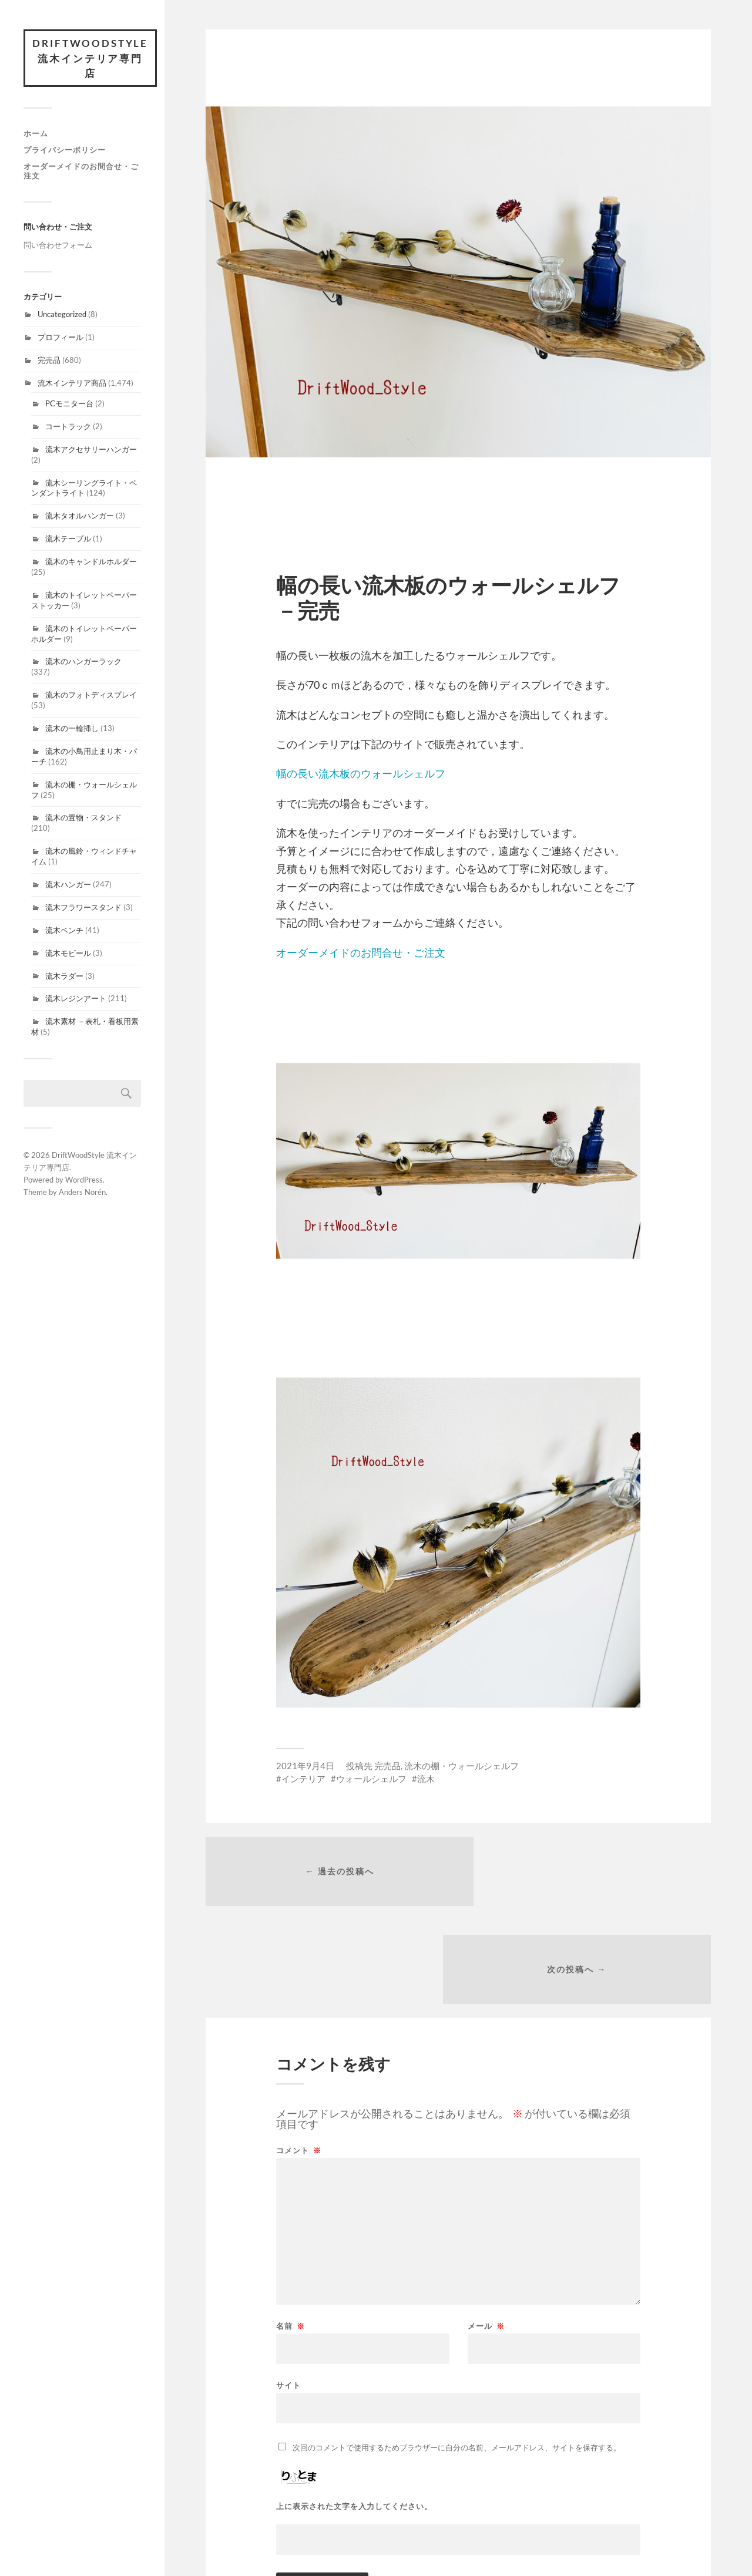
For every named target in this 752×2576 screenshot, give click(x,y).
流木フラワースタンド (83, 908)
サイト (288, 2291)
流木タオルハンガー (79, 516)
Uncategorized (62, 315)
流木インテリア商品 (72, 384)
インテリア (303, 1778)
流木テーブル (68, 539)
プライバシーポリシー (65, 151)
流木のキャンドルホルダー (91, 562)
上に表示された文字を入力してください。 (354, 2412)
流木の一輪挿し (72, 729)
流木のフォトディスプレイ (91, 696)
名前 (290, 2232)
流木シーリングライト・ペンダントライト (84, 489)
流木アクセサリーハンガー (91, 450)
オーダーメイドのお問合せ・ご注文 (81, 172)
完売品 (49, 361)
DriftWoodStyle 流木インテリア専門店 (91, 59)
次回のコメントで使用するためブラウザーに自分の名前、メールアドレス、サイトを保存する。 (457, 2353)
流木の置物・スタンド (83, 819)
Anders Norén (82, 1193)
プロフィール (60, 338)
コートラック (68, 427)
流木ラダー (64, 977)
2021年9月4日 (305, 1765)
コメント (298, 2056)
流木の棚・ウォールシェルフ (461, 1765)
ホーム (36, 135)
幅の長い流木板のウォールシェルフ (360, 773)
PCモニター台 (69, 404)
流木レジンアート (75, 1000)
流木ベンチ (64, 931)
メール (486, 2232)
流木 (426, 1778)
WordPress (84, 1181)
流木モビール (68, 954)
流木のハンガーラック (83, 663)
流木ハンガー (68, 885)
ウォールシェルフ (371, 1778)
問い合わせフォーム (58, 246)
